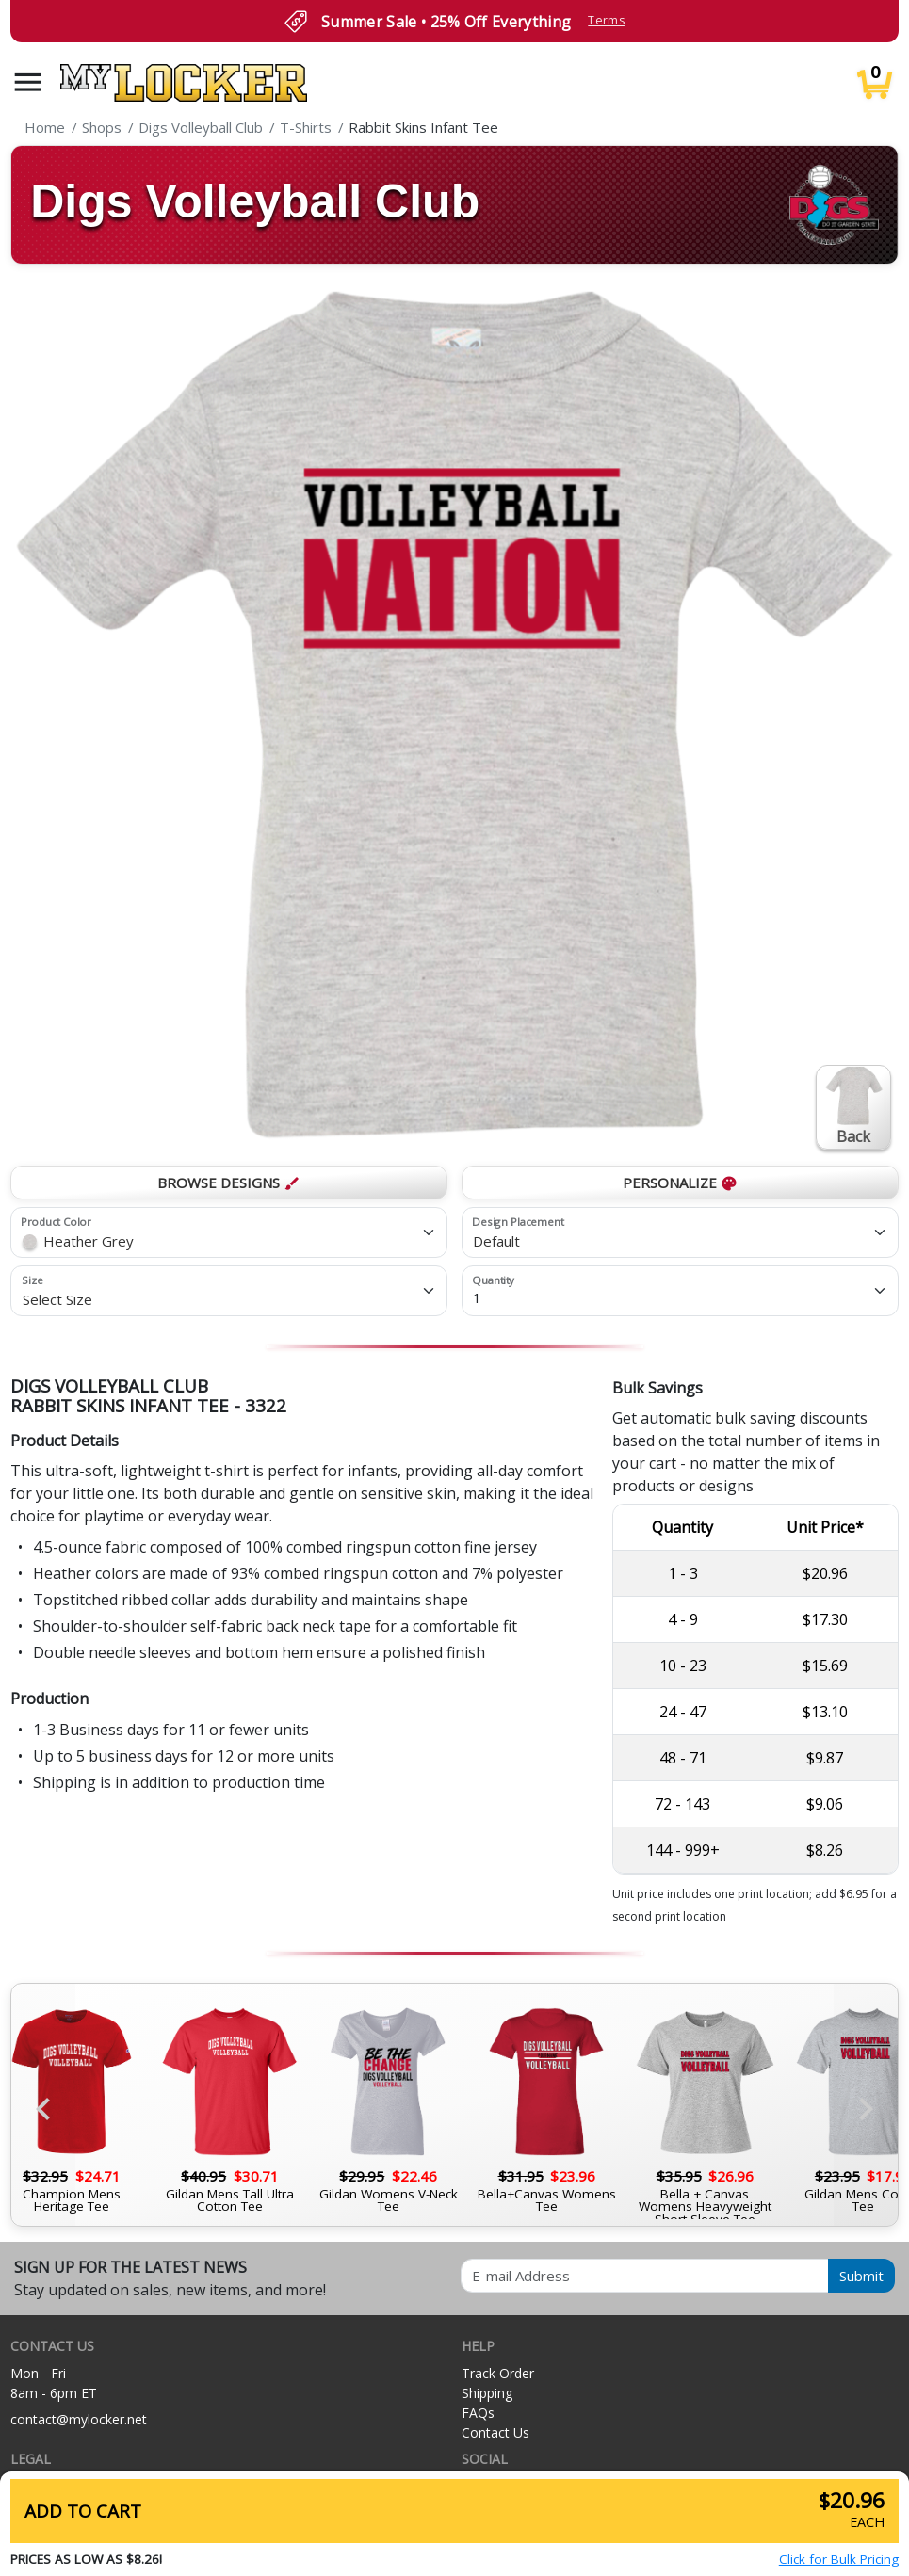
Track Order (498, 2373)
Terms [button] (606, 20)
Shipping (487, 2393)
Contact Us (495, 2432)
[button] (28, 82)
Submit (861, 2275)
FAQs (478, 2413)
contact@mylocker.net (78, 2419)
